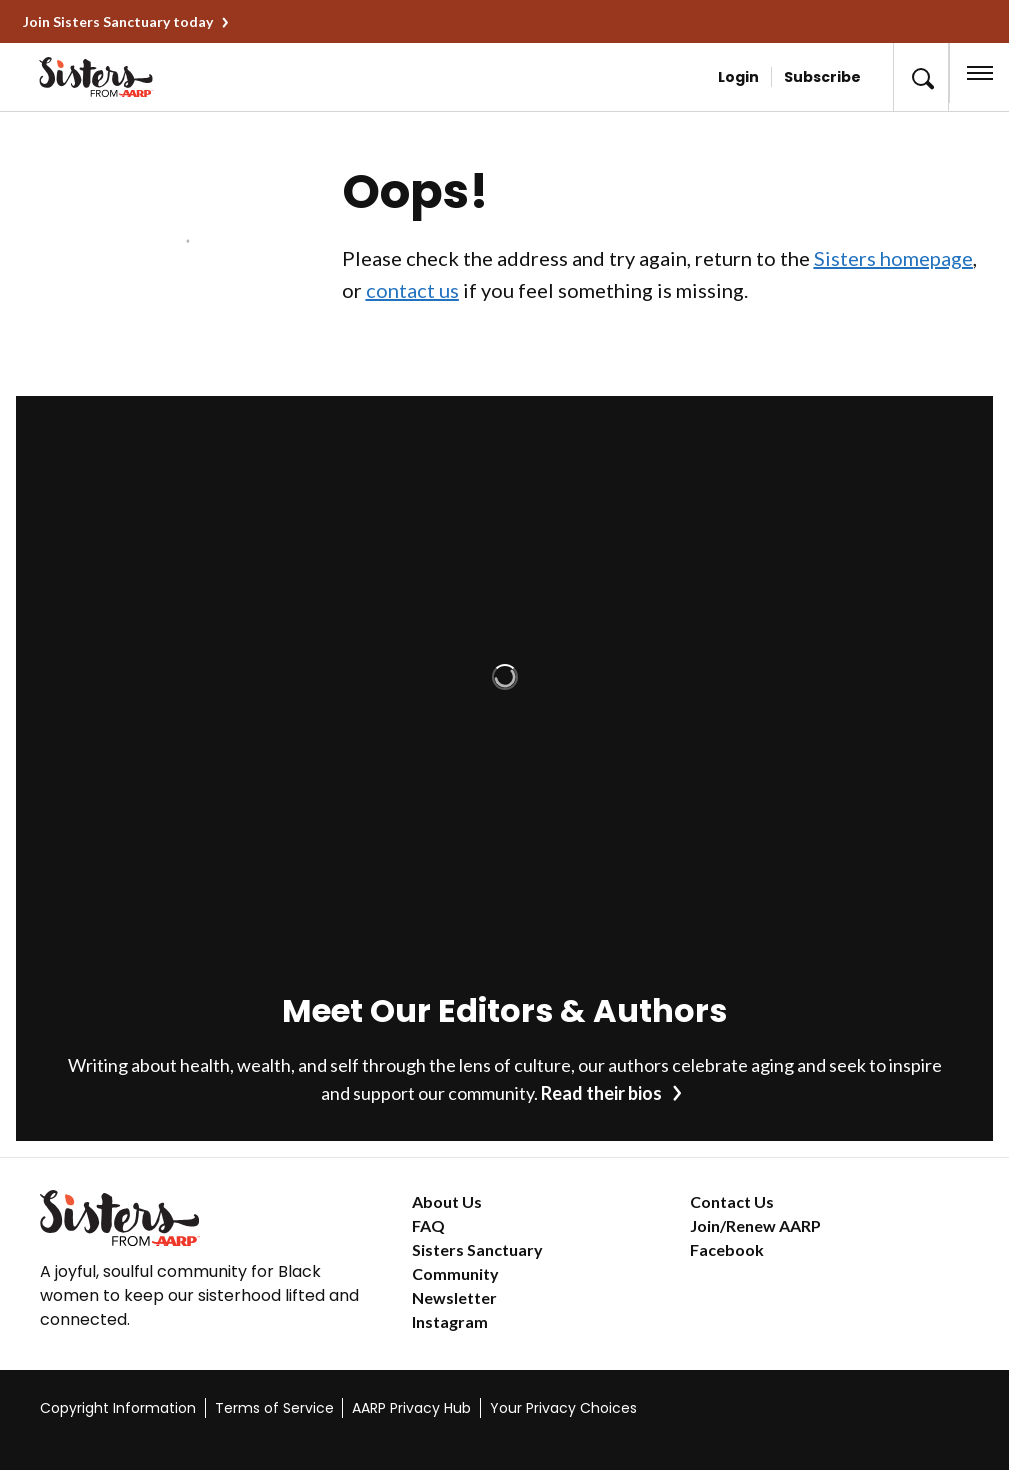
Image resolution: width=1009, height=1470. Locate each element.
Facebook (727, 1249)
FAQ (428, 1225)
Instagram (450, 1321)
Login (738, 77)
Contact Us (732, 1201)
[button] (921, 77)
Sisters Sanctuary (477, 1249)
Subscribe (822, 77)
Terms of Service (274, 1408)
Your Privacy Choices (563, 1408)
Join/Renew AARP (755, 1225)
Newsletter (454, 1297)
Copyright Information (118, 1408)
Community (455, 1273)
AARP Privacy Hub (411, 1408)
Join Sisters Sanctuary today (118, 21)
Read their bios (601, 1093)
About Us (447, 1201)
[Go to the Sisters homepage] (129, 77)
